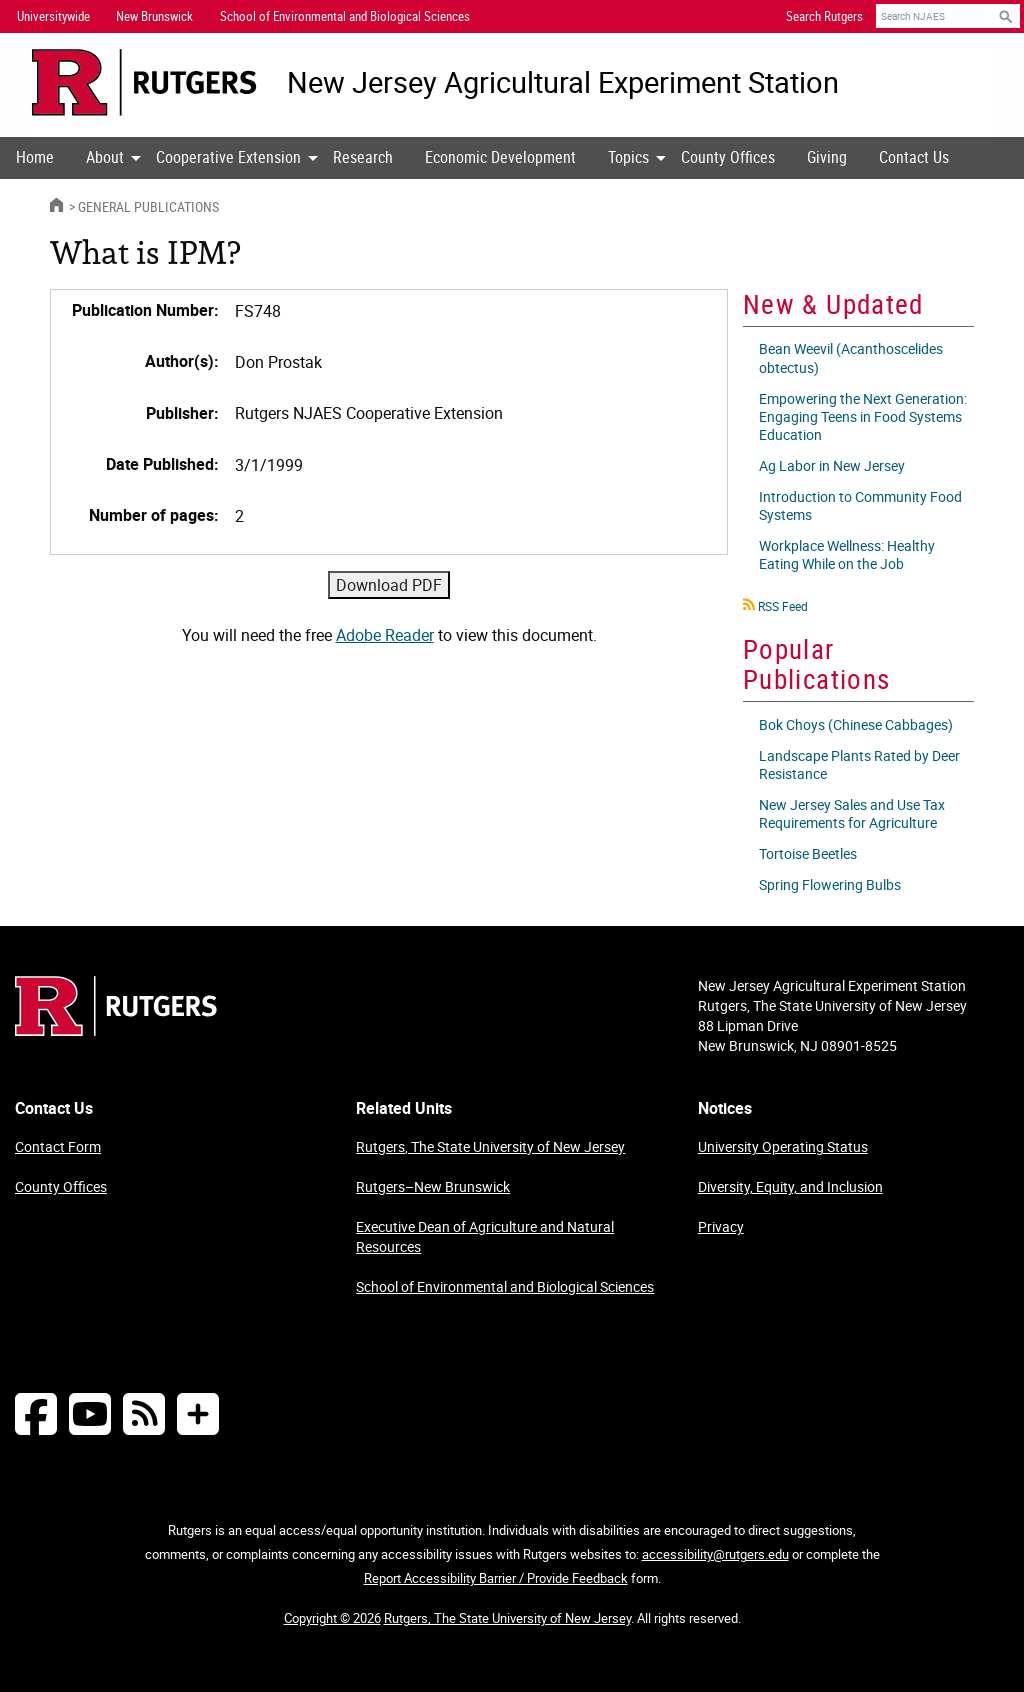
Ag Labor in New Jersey (832, 465)
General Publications (148, 206)
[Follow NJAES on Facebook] (36, 1413)
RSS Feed (783, 606)
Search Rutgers (824, 16)
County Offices (728, 157)
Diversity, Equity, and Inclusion (790, 1186)
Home (35, 157)
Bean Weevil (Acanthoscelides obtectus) (851, 357)
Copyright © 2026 (332, 1618)
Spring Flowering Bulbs (830, 884)
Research (363, 157)
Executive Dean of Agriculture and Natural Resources (485, 1236)
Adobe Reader (385, 635)
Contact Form (58, 1146)
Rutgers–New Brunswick (433, 1186)
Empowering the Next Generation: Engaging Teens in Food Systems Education (863, 416)
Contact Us (914, 157)
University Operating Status (783, 1146)
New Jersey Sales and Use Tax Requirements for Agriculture (852, 813)
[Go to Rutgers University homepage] (144, 82)
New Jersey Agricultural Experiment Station (563, 82)
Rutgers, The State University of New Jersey (490, 1146)
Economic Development (500, 157)
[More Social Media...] (198, 1413)
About (105, 157)
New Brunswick (154, 16)
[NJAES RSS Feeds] (144, 1413)
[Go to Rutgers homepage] (116, 1030)
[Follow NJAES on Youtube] (90, 1413)
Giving (827, 157)
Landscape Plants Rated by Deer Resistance (859, 764)
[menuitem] (35, 158)
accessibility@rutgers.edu (715, 1554)
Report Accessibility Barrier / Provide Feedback (496, 1578)
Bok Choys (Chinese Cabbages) (856, 724)
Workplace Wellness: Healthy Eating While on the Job (847, 554)
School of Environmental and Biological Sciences (505, 1286)
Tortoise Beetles (808, 853)
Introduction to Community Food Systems (860, 505)
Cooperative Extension (228, 157)
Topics (628, 157)
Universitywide (53, 16)
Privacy (721, 1226)
